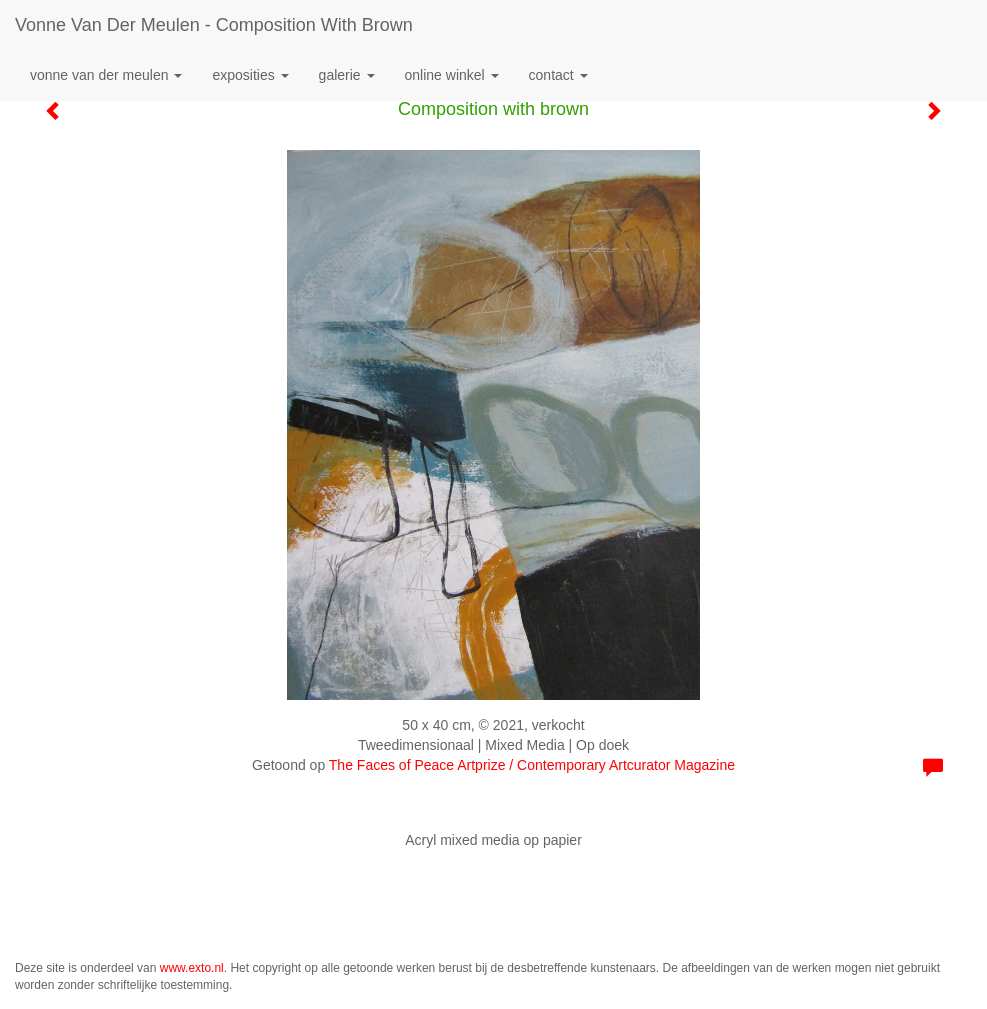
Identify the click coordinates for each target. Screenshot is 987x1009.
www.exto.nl (192, 968)
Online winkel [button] (452, 75)
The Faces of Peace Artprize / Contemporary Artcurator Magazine (532, 765)
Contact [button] (558, 75)
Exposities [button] (250, 75)
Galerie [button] (347, 75)
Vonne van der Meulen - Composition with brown (214, 25)
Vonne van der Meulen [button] (106, 75)
